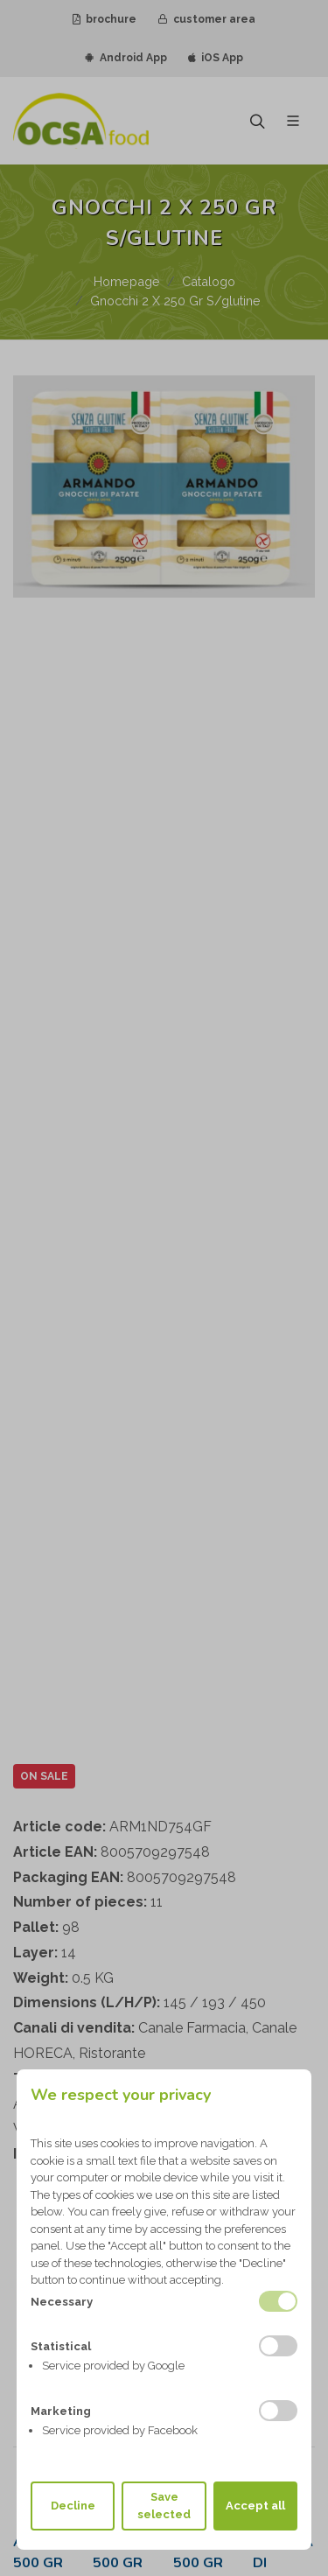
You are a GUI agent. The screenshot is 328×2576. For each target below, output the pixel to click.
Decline (73, 2505)
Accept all (255, 2505)
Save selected (164, 2505)
